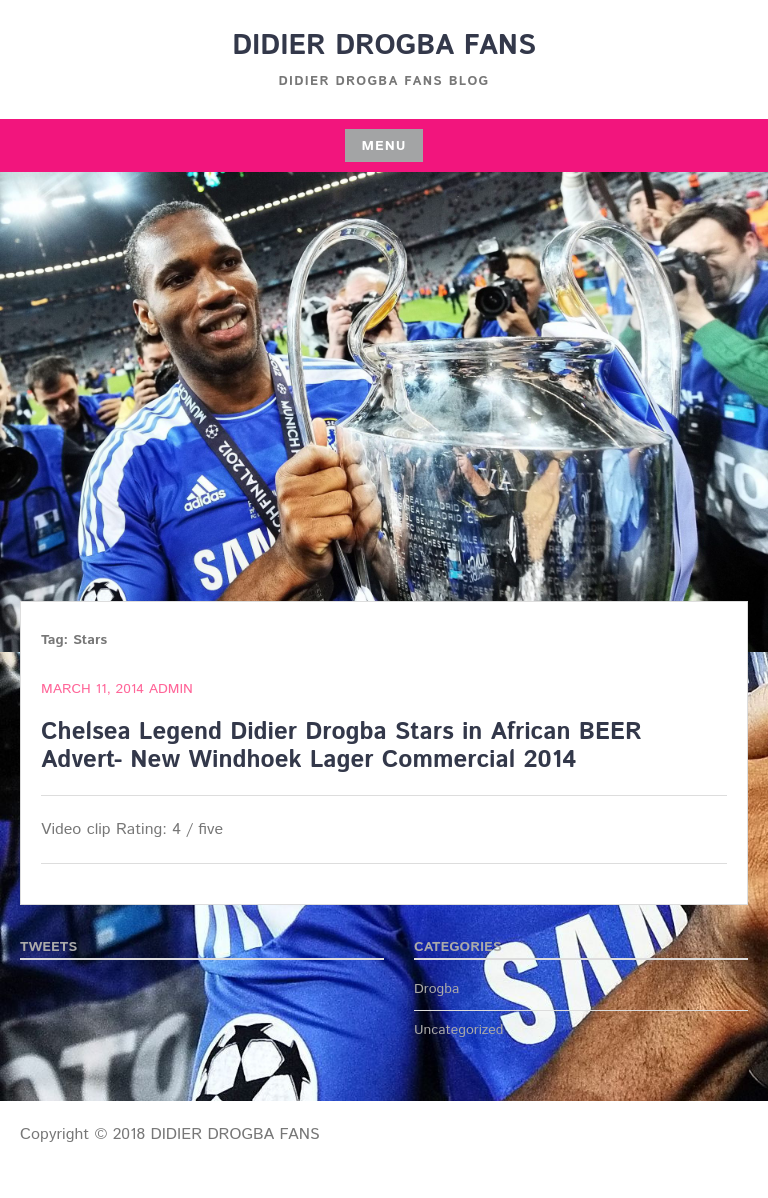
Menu (383, 146)
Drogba (436, 989)
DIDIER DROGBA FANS (384, 46)
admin (171, 689)
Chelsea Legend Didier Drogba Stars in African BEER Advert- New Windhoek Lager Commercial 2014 (341, 746)
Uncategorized (459, 1030)
